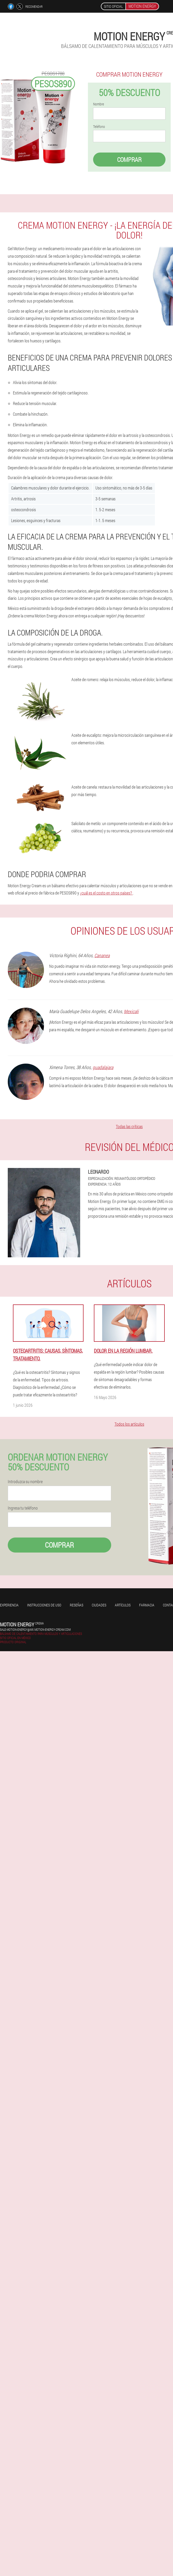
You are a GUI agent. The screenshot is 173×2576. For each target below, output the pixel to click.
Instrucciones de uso (44, 1605)
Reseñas (76, 1605)
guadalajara (103, 1067)
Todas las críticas (129, 1126)
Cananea (102, 955)
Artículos (123, 1605)
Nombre (98, 104)
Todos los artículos (129, 1424)
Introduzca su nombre (25, 1482)
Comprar (129, 159)
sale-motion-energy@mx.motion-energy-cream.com (35, 1629)
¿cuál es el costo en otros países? (106, 893)
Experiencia (9, 1605)
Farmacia (146, 1605)
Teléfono (99, 126)
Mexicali (131, 1011)
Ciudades (99, 1605)
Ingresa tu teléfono (23, 1508)
